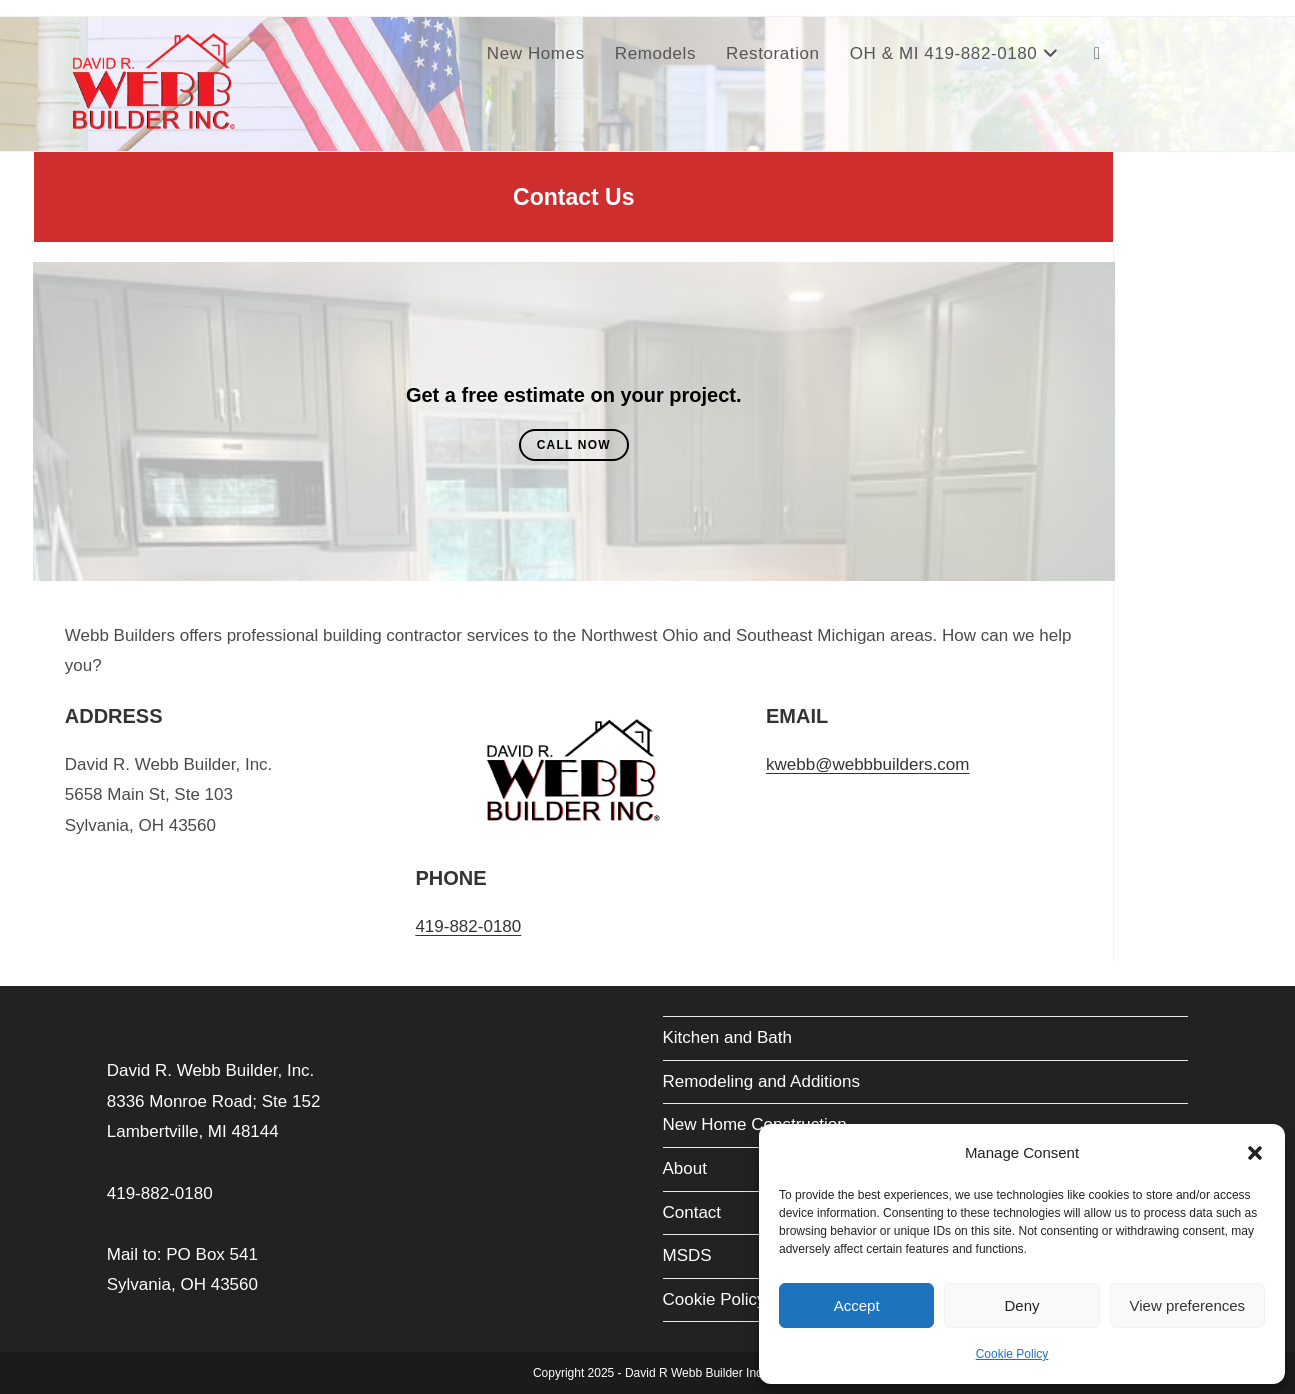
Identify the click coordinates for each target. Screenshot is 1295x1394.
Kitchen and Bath (727, 1037)
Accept (857, 1305)
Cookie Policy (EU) (734, 1299)
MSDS (687, 1255)
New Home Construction (755, 1124)
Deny (1021, 1305)
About (685, 1168)
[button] (1255, 1153)
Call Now (574, 445)
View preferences (1188, 1305)
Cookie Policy (1012, 1354)
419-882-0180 (468, 926)
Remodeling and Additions (762, 1081)
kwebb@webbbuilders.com (867, 764)
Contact (692, 1212)
